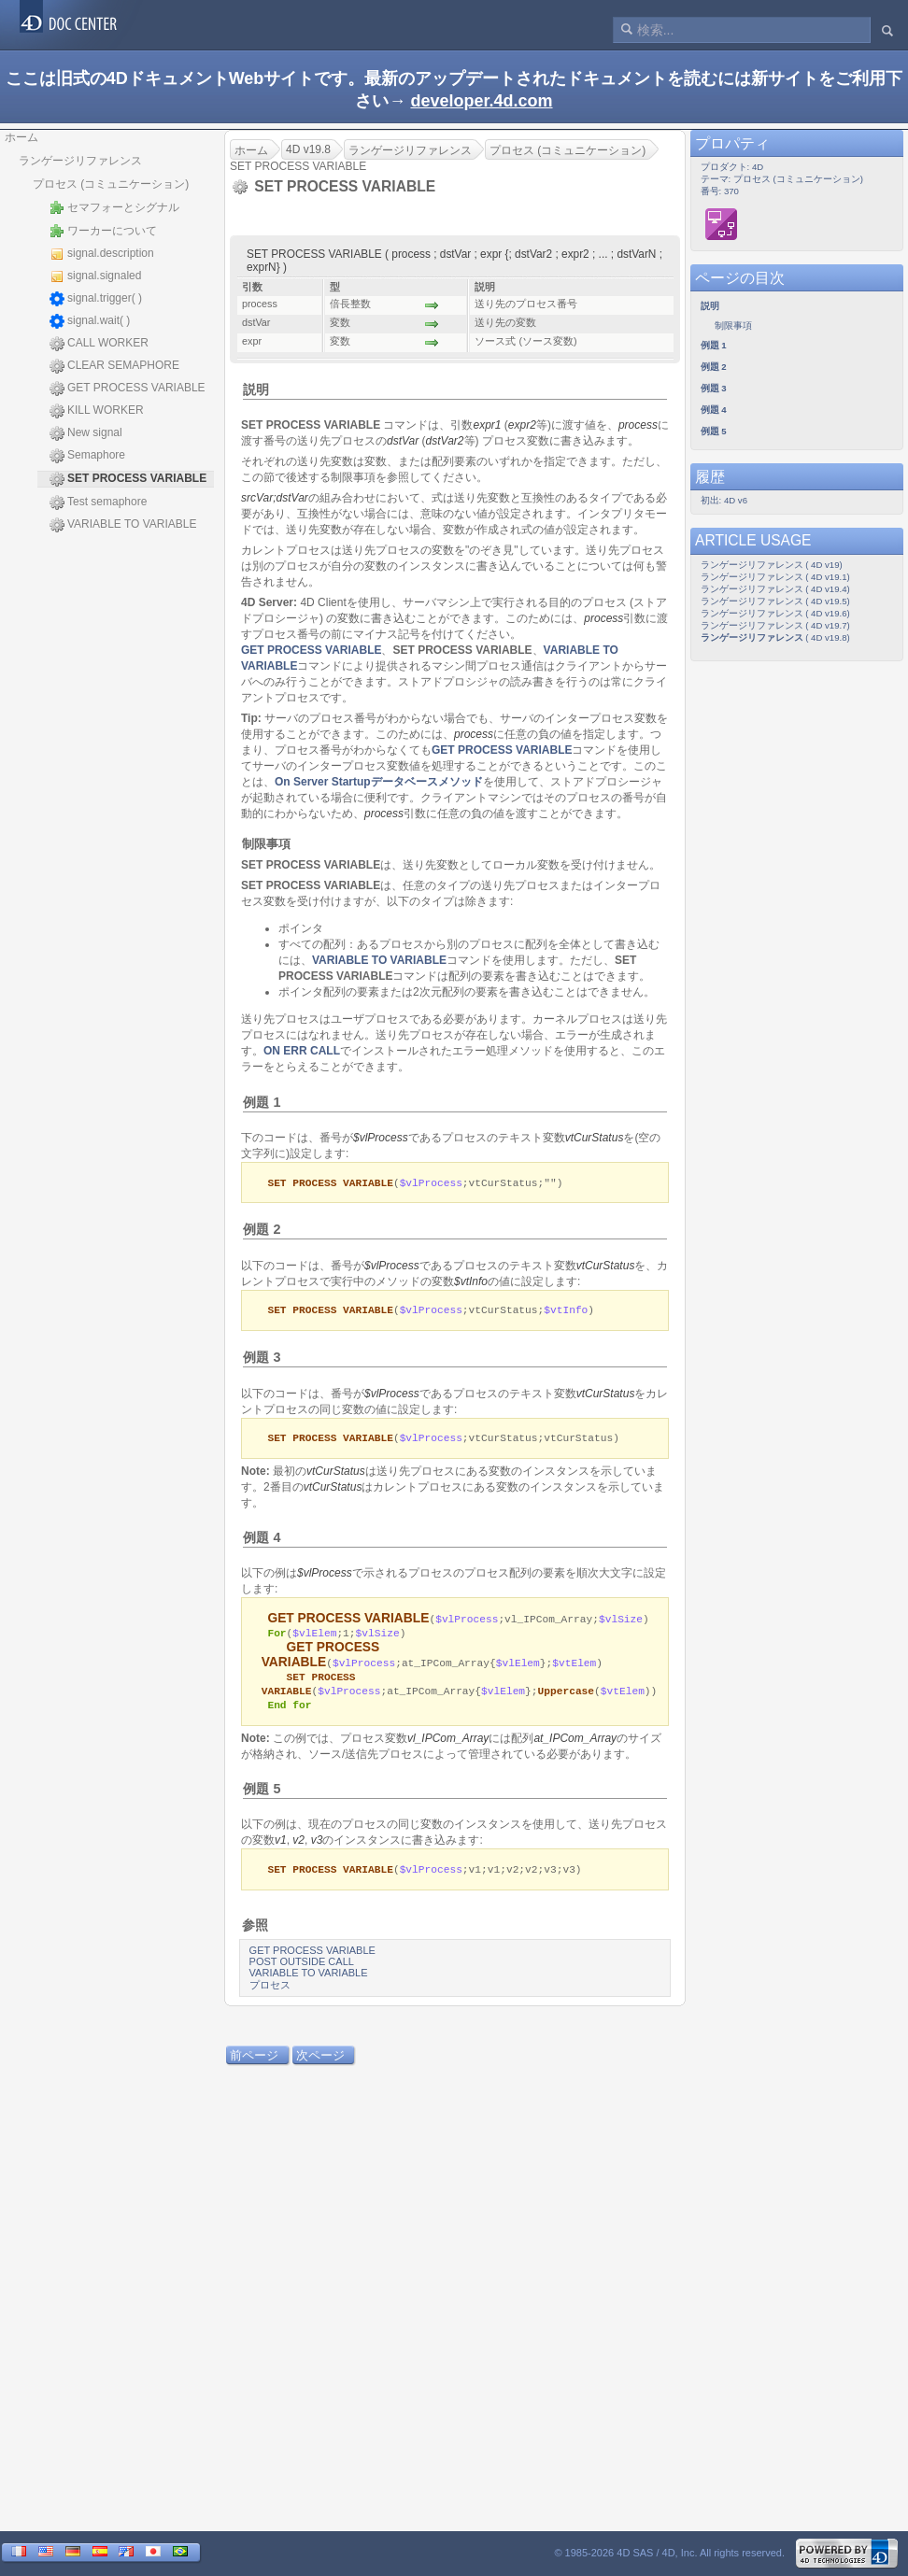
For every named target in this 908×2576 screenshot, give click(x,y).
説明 (256, 389)
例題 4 (261, 1540)
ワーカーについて (103, 230)
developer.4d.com (481, 101)
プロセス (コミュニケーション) (111, 184)
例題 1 (261, 1102)
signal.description (102, 254)
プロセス (270, 1992)
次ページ (320, 2063)
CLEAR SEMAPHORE (114, 366)
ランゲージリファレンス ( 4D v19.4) (775, 589)
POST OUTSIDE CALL (301, 1968)
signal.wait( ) (90, 321)
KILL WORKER (97, 410)
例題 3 (261, 1359)
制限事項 (266, 844)
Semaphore (87, 455)
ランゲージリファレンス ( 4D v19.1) (775, 577)
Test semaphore (98, 502)
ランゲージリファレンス (80, 160)
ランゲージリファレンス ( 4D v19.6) (775, 613)
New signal (86, 433)
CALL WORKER (99, 343)
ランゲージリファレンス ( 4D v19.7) (775, 625)
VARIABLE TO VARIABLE (123, 524)
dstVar (403, 440)
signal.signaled (95, 276)
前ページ (254, 2063)
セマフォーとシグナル (114, 207)
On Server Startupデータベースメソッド (379, 781)
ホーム (21, 137)
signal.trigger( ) (96, 298)
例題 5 (261, 1795)
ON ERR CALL (301, 1050)
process (638, 425)
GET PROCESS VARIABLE (128, 388)
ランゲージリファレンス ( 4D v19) (772, 564)
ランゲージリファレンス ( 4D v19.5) (775, 601)
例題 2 (261, 1230)
